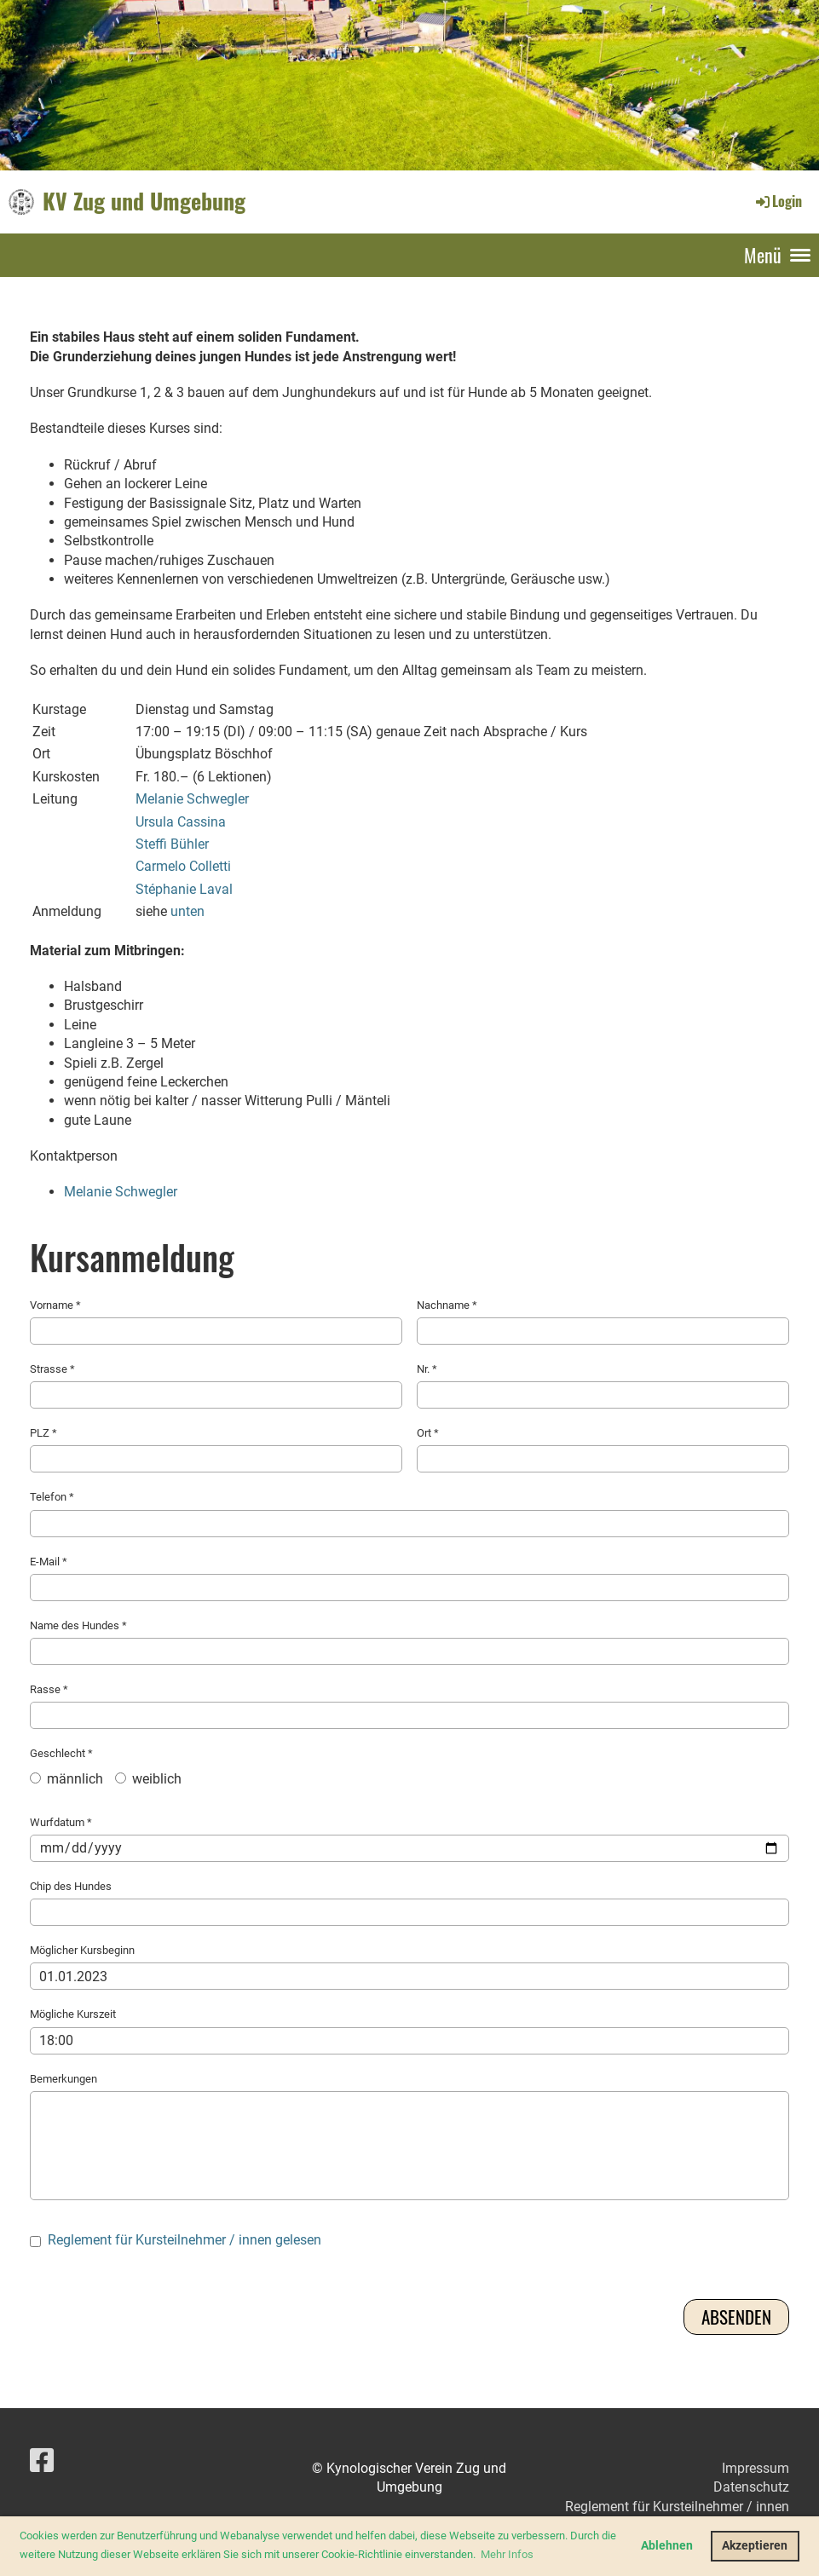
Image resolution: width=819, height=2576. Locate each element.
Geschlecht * (409, 1772)
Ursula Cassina (181, 822)
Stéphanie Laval (184, 889)
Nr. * (603, 1386)
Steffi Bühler (172, 844)
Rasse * (409, 1706)
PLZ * (216, 1449)
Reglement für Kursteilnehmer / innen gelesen (184, 2240)
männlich (66, 1779)
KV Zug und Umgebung (144, 201)
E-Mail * (409, 1578)
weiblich (148, 1779)
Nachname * (603, 1322)
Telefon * (409, 1513)
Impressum (755, 2468)
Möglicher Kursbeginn (409, 1967)
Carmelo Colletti (183, 866)
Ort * (603, 1449)
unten (187, 911)
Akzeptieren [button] (754, 2546)
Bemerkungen (409, 2136)
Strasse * (216, 1386)
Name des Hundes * (409, 1642)
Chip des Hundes (409, 1903)
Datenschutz (751, 2487)
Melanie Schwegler (192, 799)
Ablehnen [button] (667, 2546)
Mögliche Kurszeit (409, 2031)
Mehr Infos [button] (507, 2554)
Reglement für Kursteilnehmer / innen (677, 2506)
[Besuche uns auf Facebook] (42, 2461)
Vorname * (216, 1322)
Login (777, 201)
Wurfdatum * (409, 1839)
